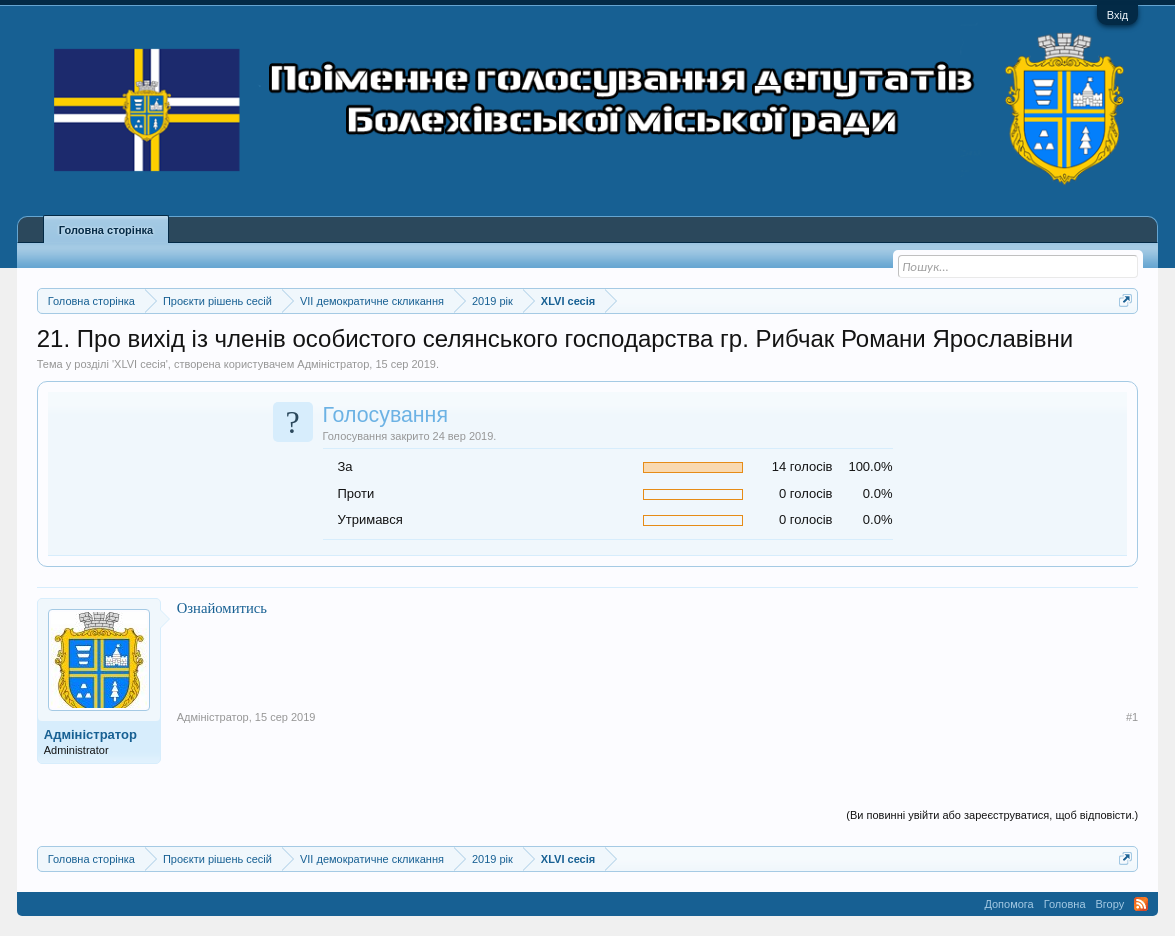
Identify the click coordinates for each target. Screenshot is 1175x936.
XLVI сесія (140, 364)
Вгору (1110, 904)
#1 (1132, 717)
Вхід (1118, 15)
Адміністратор (333, 364)
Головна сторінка (106, 230)
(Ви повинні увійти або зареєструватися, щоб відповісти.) (992, 815)
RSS (1141, 904)
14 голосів (802, 466)
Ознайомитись (222, 608)
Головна (1065, 904)
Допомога (1008, 904)
